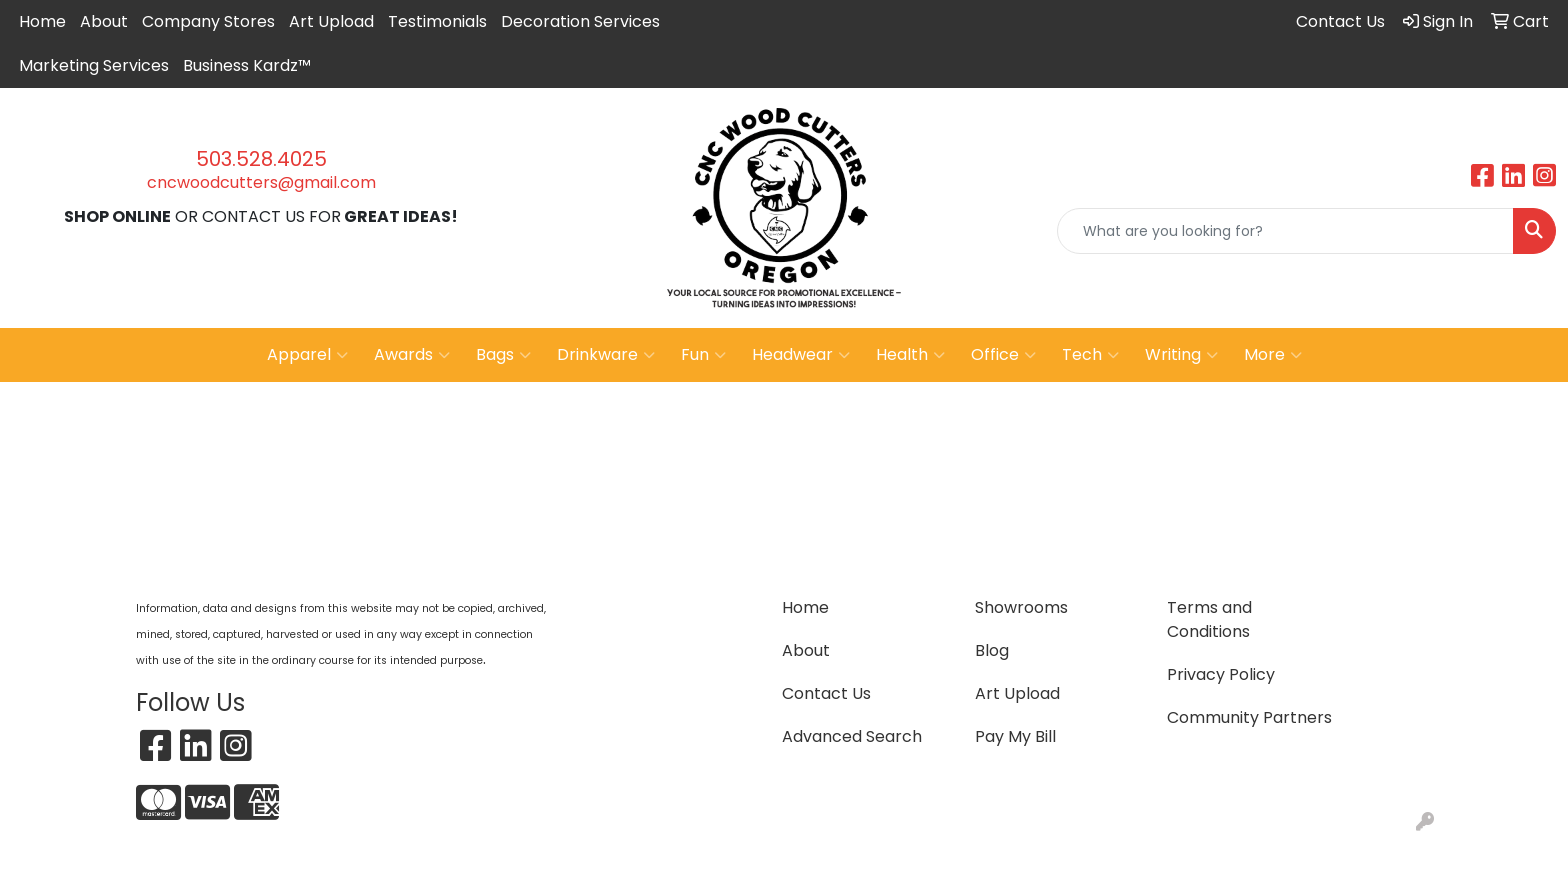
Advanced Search (852, 736)
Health (910, 355)
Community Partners (1249, 717)
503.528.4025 (261, 159)
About (104, 21)
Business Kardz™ (247, 65)
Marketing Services (94, 65)
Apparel (307, 355)
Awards (412, 355)
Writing (1181, 355)
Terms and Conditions (1209, 619)
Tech (1090, 355)
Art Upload (331, 21)
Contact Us (826, 693)
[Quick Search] (1285, 231)
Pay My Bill (1015, 736)
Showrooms (1021, 607)
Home (42, 21)
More (1273, 355)
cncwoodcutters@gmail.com (261, 182)
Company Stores (208, 21)
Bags (503, 355)
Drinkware (606, 355)
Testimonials (437, 21)
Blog (992, 650)
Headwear (801, 355)
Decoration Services (580, 21)
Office (1003, 355)
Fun (703, 355)
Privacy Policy (1221, 674)
